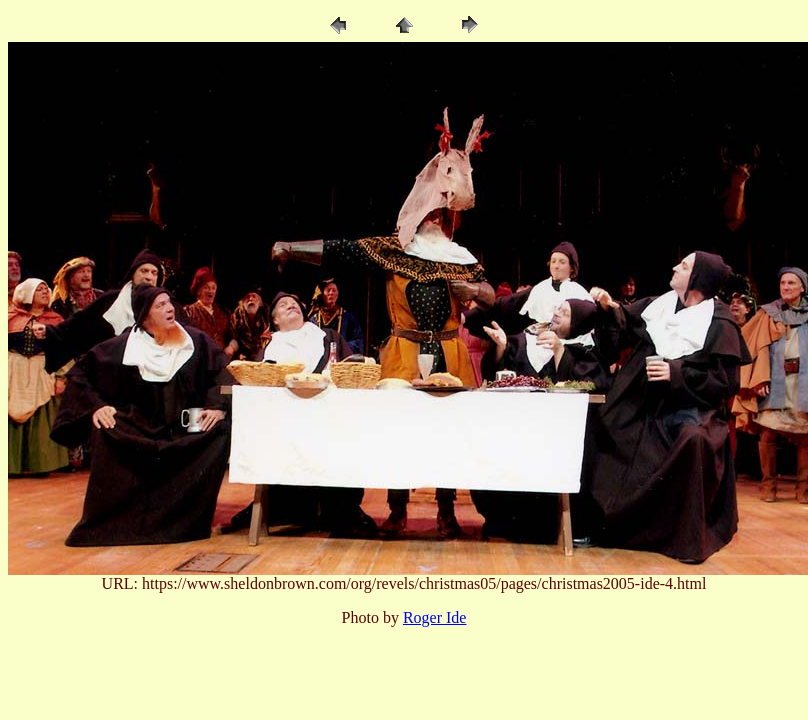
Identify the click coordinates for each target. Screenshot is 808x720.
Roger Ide (435, 617)
